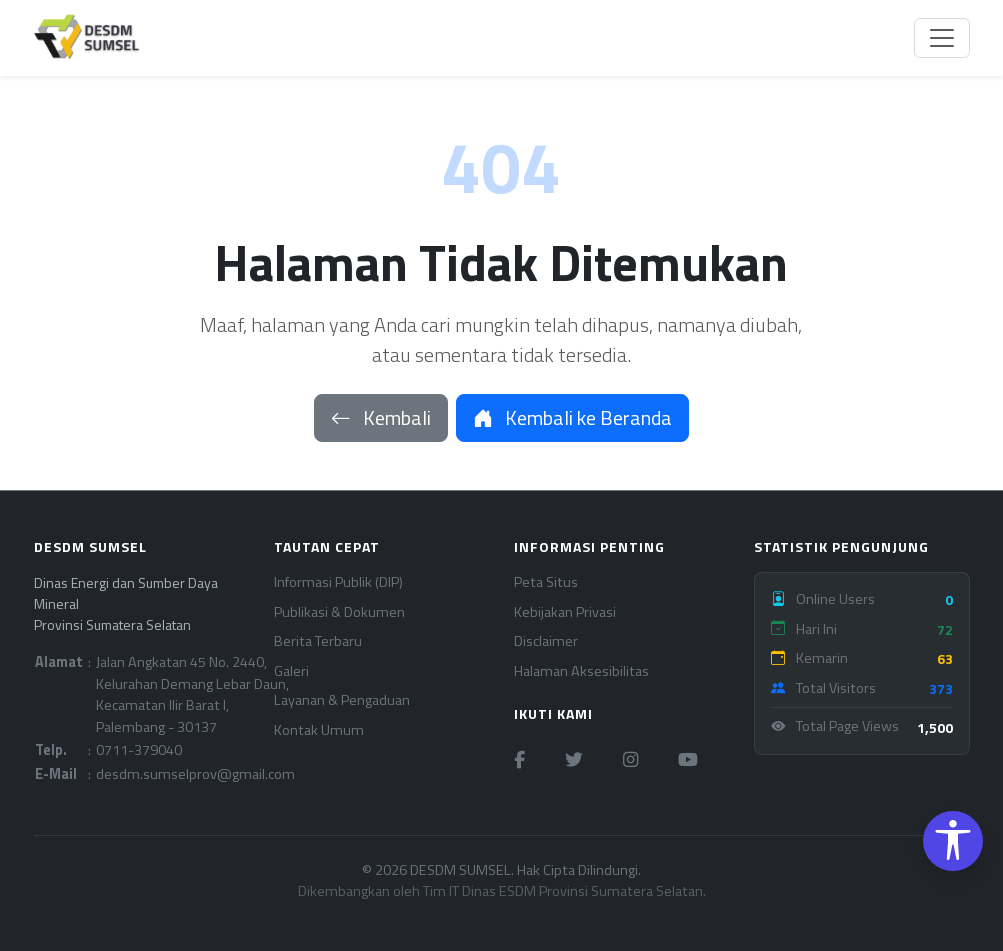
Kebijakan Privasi (565, 612)
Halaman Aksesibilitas (581, 671)
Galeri (291, 671)
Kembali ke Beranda (572, 417)
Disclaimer (546, 641)
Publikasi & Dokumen (339, 612)
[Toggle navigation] (942, 38)
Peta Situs (546, 582)
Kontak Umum (319, 730)
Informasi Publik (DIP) (338, 582)
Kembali (381, 417)
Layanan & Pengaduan (342, 700)
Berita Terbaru (318, 641)
